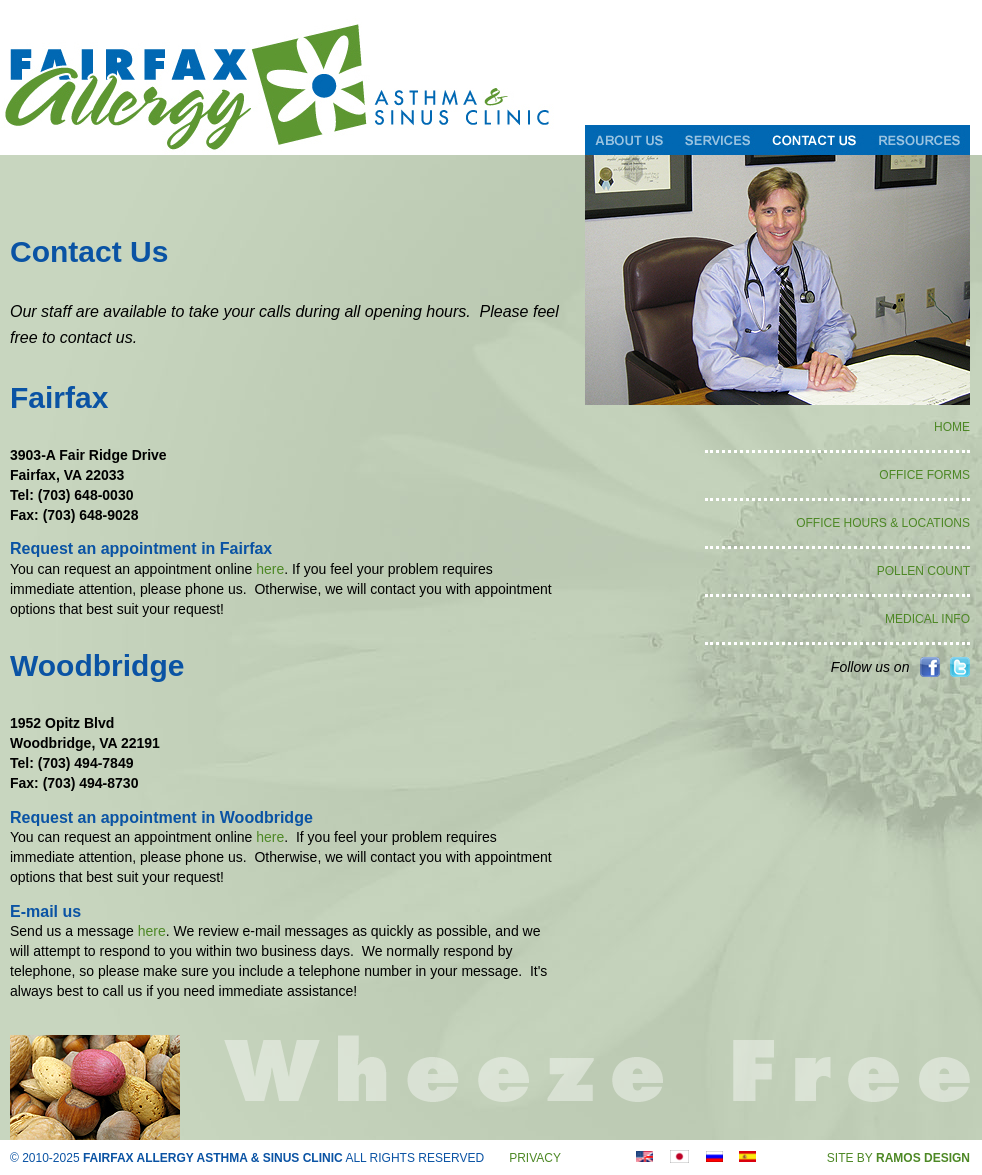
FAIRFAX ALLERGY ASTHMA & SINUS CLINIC (213, 1158)
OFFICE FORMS (924, 475)
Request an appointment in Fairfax (141, 548)
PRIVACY (535, 1158)
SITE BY (898, 1158)
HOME (952, 427)
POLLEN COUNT (923, 571)
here (270, 569)
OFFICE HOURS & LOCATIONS (883, 523)
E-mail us (45, 911)
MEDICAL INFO (927, 619)
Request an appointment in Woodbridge (161, 817)
